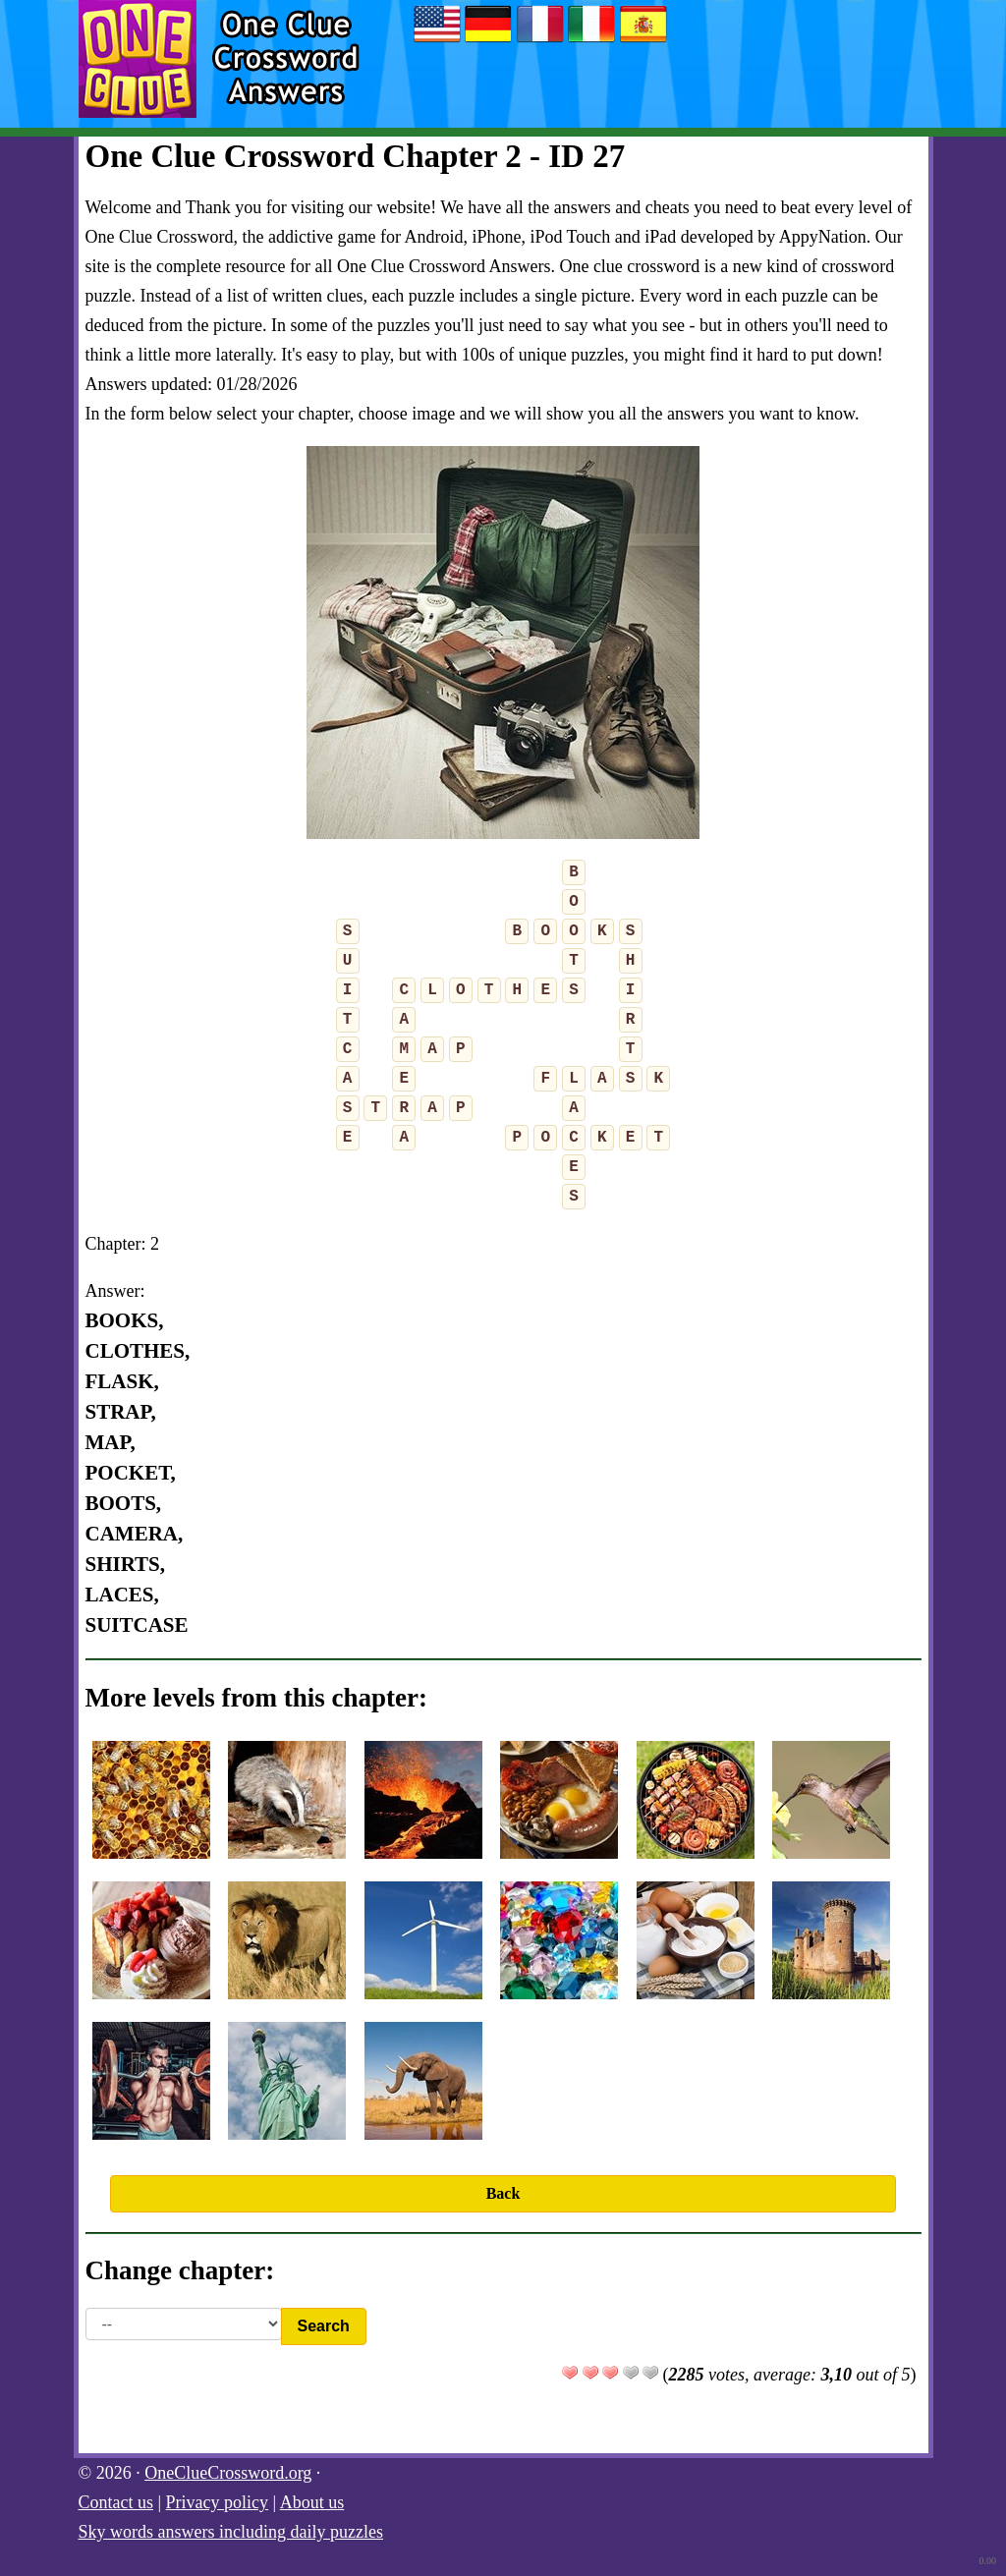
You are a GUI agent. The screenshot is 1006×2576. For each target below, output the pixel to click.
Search (324, 2326)
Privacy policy (217, 2502)
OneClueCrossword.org (227, 2473)
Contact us (116, 2502)
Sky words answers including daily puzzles (231, 2532)
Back (503, 2193)
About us (312, 2502)
